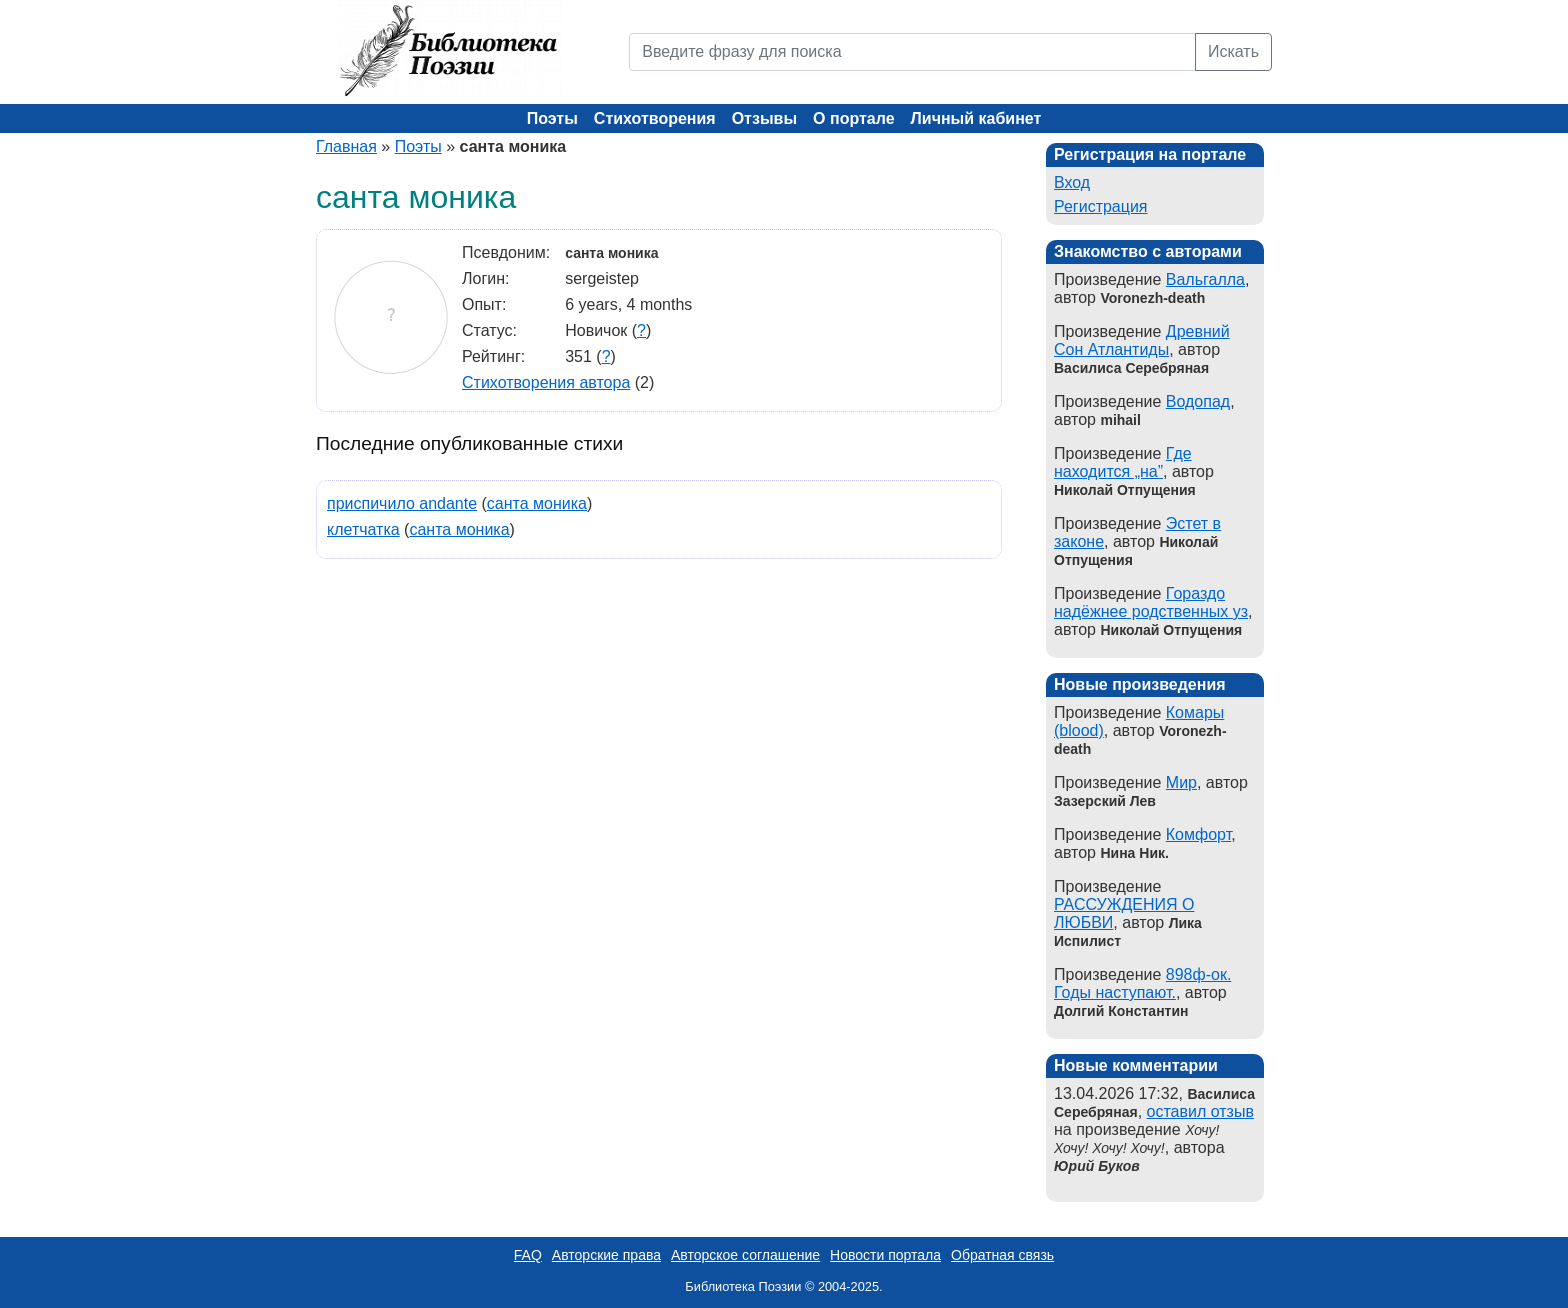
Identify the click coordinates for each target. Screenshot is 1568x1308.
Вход (1072, 182)
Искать (1233, 51)
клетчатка (363, 529)
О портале (853, 118)
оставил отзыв (1200, 1111)
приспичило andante (402, 503)
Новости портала (885, 1255)
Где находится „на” (1123, 462)
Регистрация (1101, 206)
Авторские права (606, 1255)
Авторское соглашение (745, 1255)
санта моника (537, 503)
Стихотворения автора (546, 382)
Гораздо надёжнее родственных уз (1151, 602)
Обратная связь (1002, 1255)
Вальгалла (1205, 279)
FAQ (528, 1255)
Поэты (552, 118)
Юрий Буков (1097, 1166)
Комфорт (1198, 834)
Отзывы (764, 118)
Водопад (1198, 401)
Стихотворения (655, 118)
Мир (1181, 782)
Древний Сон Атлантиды (1142, 340)
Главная (346, 146)
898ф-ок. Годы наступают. (1142, 983)
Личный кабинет (976, 118)
